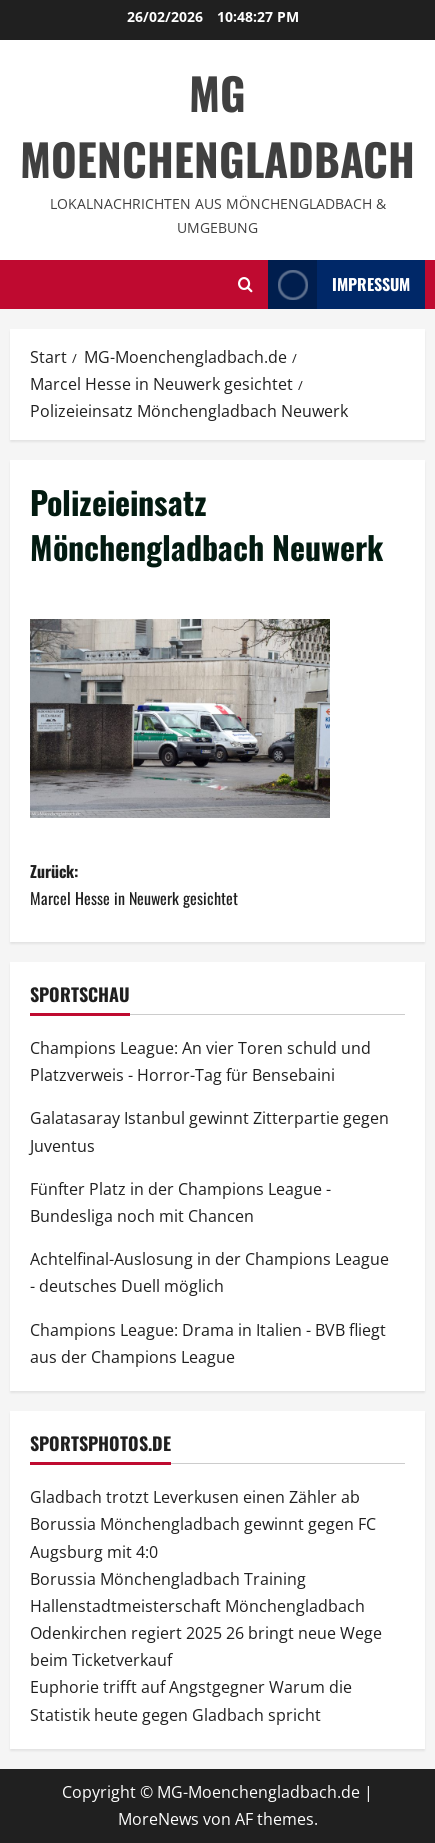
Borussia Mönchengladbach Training (168, 1579)
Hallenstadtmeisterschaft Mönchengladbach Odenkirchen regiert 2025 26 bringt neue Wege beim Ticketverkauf (206, 1633)
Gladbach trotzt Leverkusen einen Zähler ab (195, 1497)
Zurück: (217, 885)
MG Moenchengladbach (217, 125)
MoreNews (158, 1819)
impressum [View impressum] (339, 284)
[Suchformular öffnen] (245, 284)
